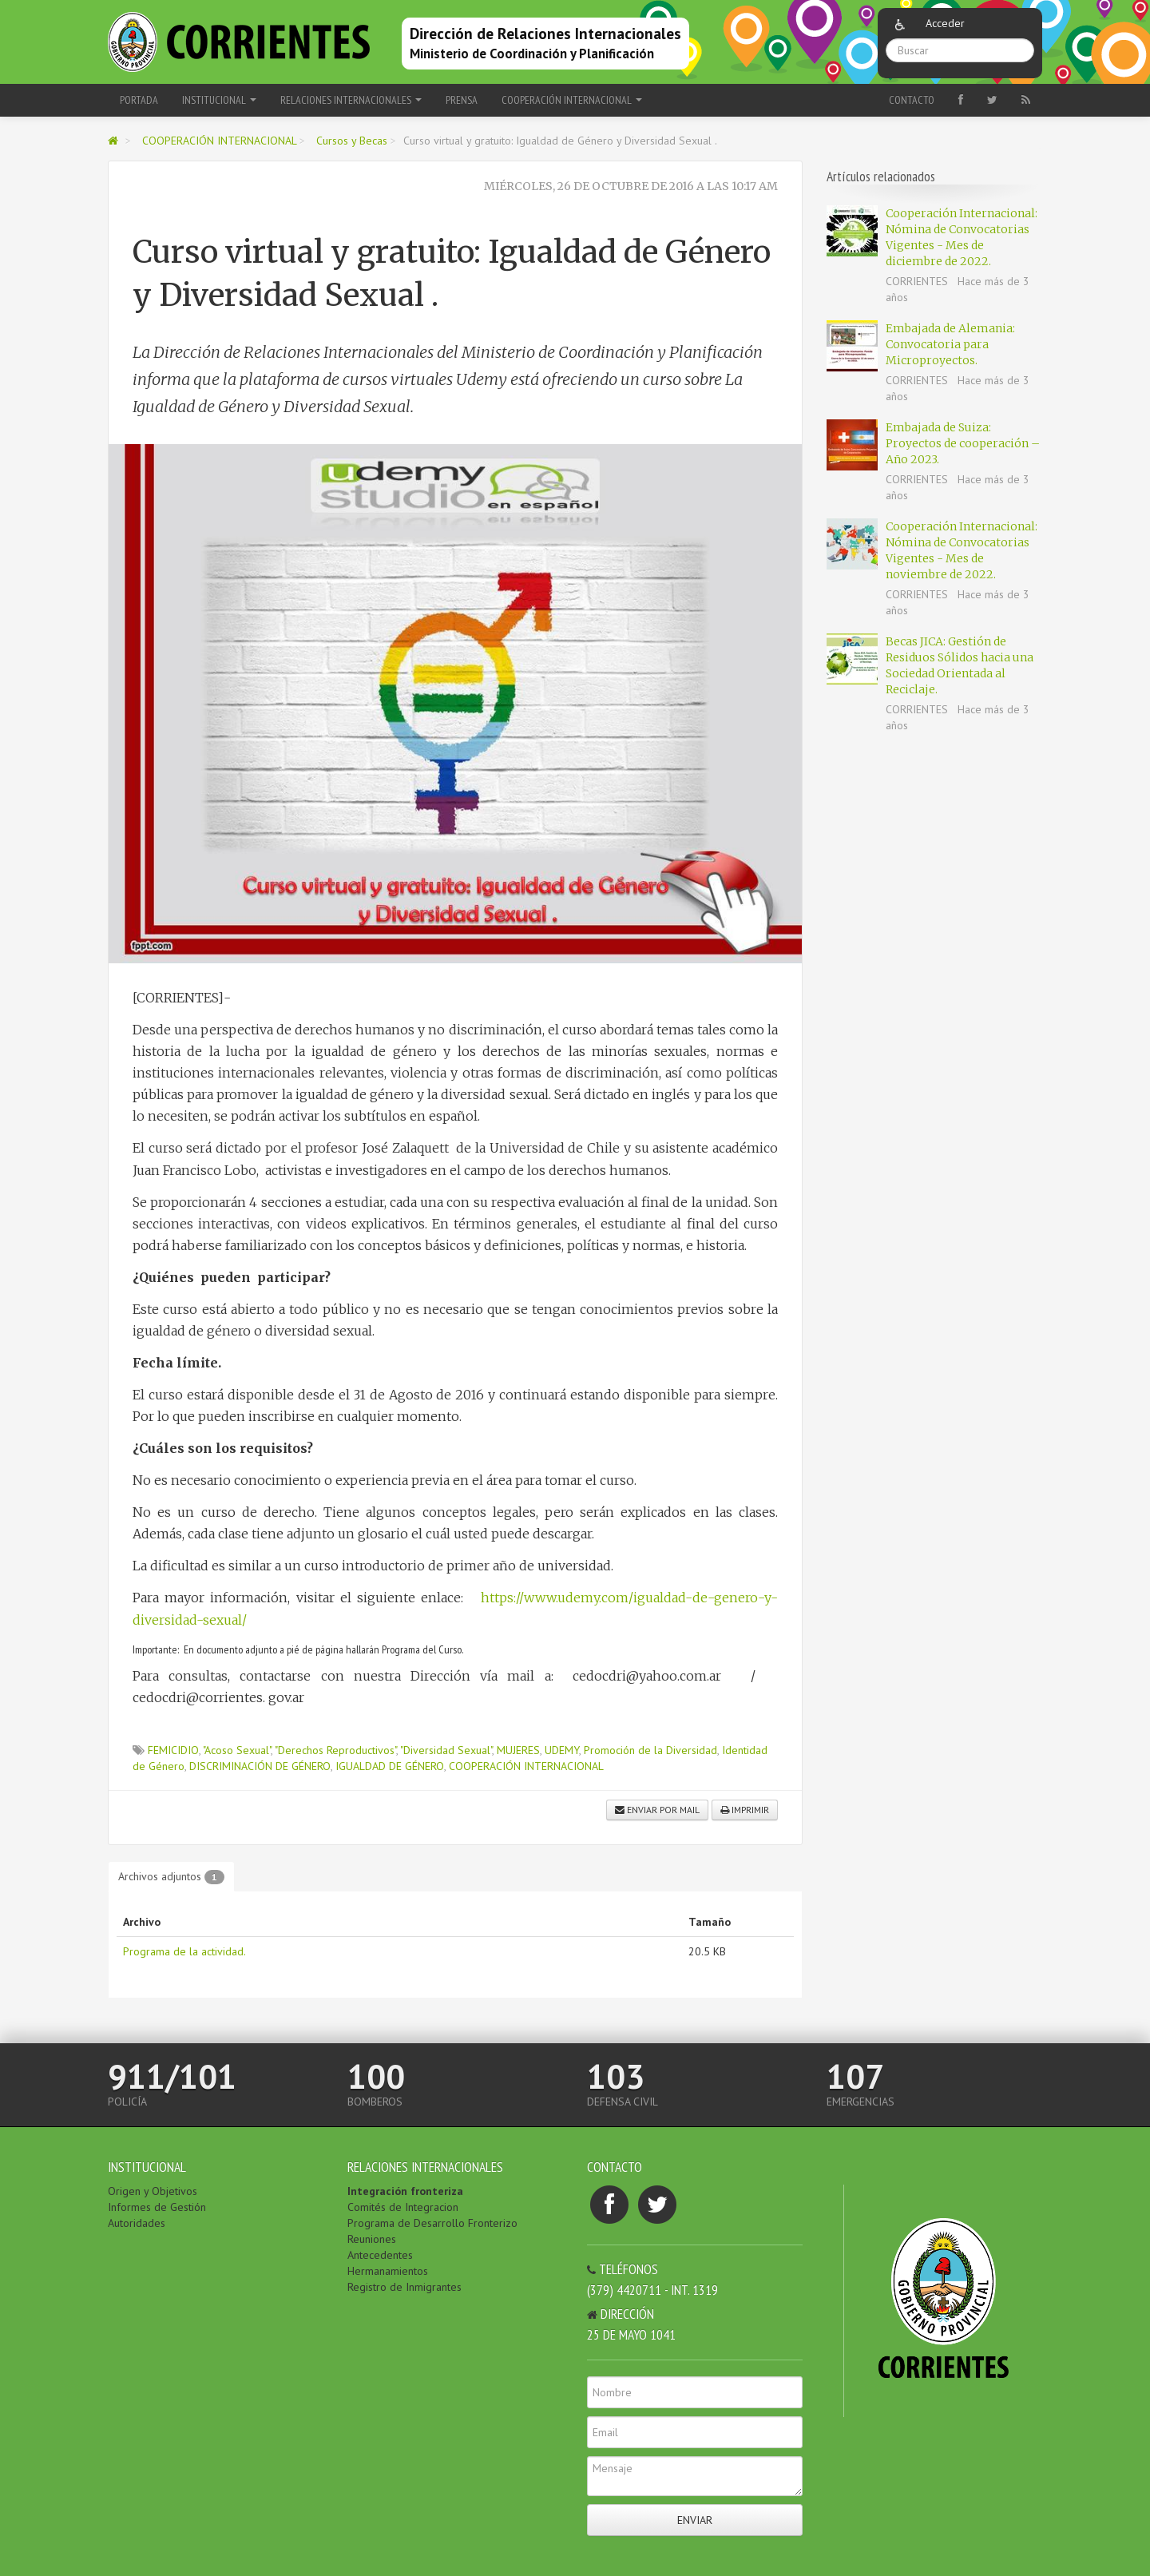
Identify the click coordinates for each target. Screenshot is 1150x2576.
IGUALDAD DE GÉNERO (389, 1766)
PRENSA (462, 100)
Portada (139, 100)
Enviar (694, 2520)
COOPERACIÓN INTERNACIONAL (220, 140)
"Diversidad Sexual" (446, 1750)
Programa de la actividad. (184, 1951)
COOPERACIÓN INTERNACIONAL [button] (572, 100)
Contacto (911, 100)
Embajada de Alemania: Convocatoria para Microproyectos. (950, 344)
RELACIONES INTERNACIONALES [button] (351, 100)
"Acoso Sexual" (237, 1750)
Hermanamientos (387, 2271)
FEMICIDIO (173, 1750)
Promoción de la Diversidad (650, 1750)
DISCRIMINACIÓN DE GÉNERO (260, 1766)
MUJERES (518, 1750)
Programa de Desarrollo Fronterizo (432, 2223)
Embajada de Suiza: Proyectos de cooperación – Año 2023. (963, 443)
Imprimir (744, 1810)
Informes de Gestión (157, 2207)
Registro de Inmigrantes (404, 2287)
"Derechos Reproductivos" (335, 1750)
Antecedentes (380, 2255)
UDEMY (562, 1750)
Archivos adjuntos (171, 1876)
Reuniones (371, 2239)
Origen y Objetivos (152, 2191)
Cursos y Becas (351, 140)
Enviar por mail (657, 1810)
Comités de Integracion (402, 2207)
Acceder (945, 23)
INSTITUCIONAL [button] (219, 100)
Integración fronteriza (405, 2191)
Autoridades (136, 2223)
